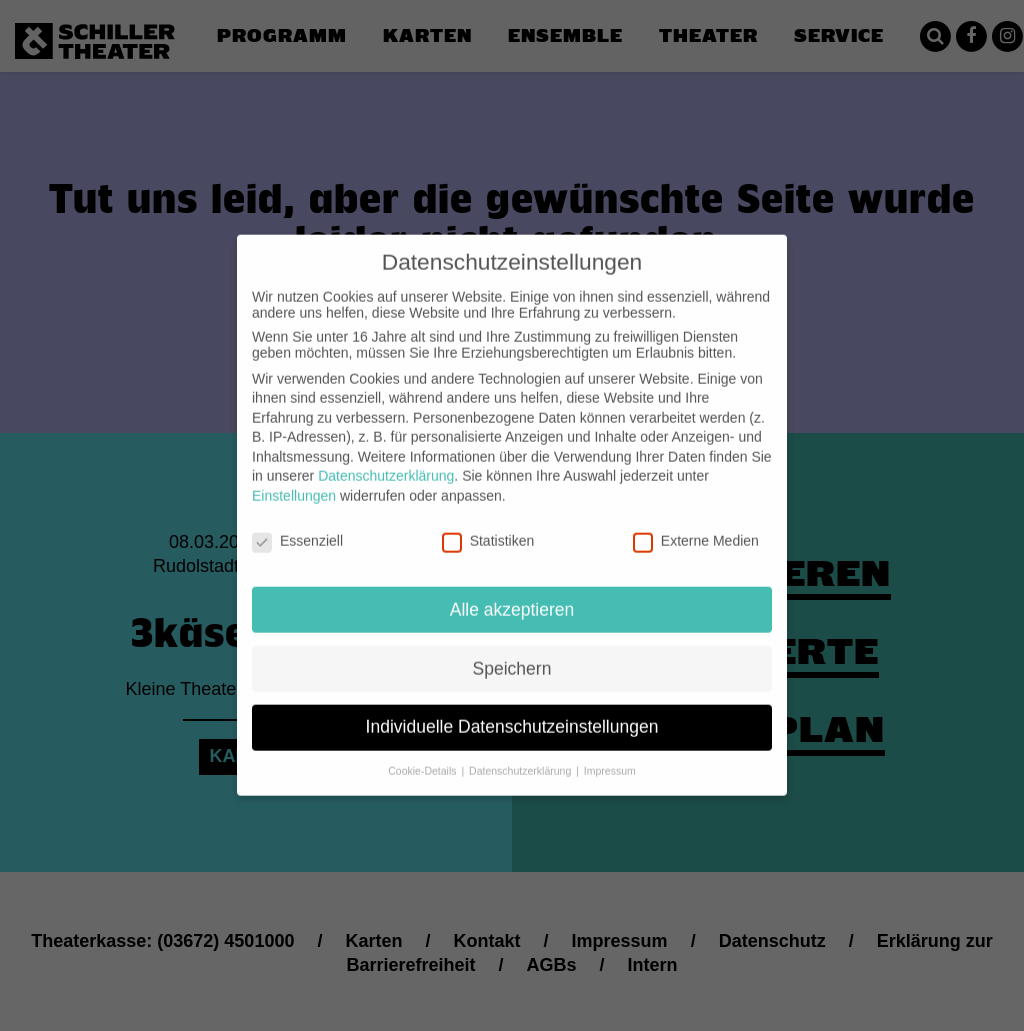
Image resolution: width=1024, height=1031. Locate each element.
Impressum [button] (610, 755)
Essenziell (297, 525)
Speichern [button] (512, 652)
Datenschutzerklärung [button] (521, 755)
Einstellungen (294, 480)
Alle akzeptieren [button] (512, 593)
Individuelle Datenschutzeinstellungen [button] (512, 711)
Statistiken (488, 525)
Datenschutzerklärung (386, 460)
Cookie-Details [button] (423, 755)
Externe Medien (696, 525)
